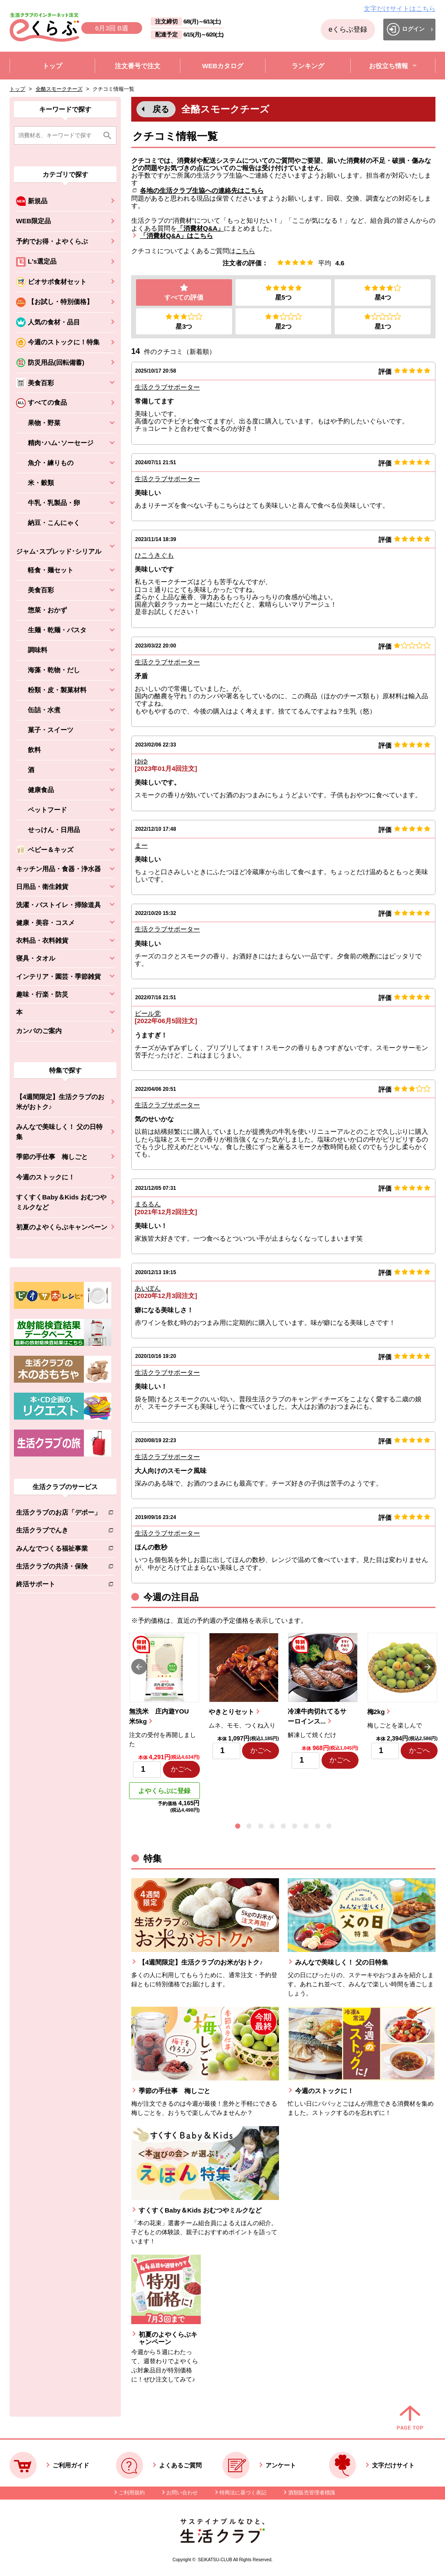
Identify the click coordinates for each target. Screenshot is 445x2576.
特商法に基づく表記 (242, 2493)
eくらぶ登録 (348, 29)
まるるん (148, 1204)
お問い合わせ (182, 2493)
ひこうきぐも (154, 555)
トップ (17, 89)
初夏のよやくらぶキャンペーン (61, 1227)
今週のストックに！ (45, 1177)
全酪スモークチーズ (59, 89)
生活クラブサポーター (167, 387)
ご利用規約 (132, 2493)
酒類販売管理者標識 (311, 2493)
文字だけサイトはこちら (399, 8)
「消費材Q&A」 (200, 228)
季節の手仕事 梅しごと (52, 1156)
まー (141, 845)
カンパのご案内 (39, 1030)
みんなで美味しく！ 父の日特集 (59, 1131)
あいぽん (148, 1288)
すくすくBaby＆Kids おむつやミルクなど (61, 1202)
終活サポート (58, 1585)
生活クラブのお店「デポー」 (58, 1514)
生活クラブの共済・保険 (58, 1567)
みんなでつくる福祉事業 (58, 1550)
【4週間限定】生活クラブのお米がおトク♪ (60, 1101)
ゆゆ (141, 761)
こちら (245, 250)
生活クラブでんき (58, 1531)
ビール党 (148, 1013)
